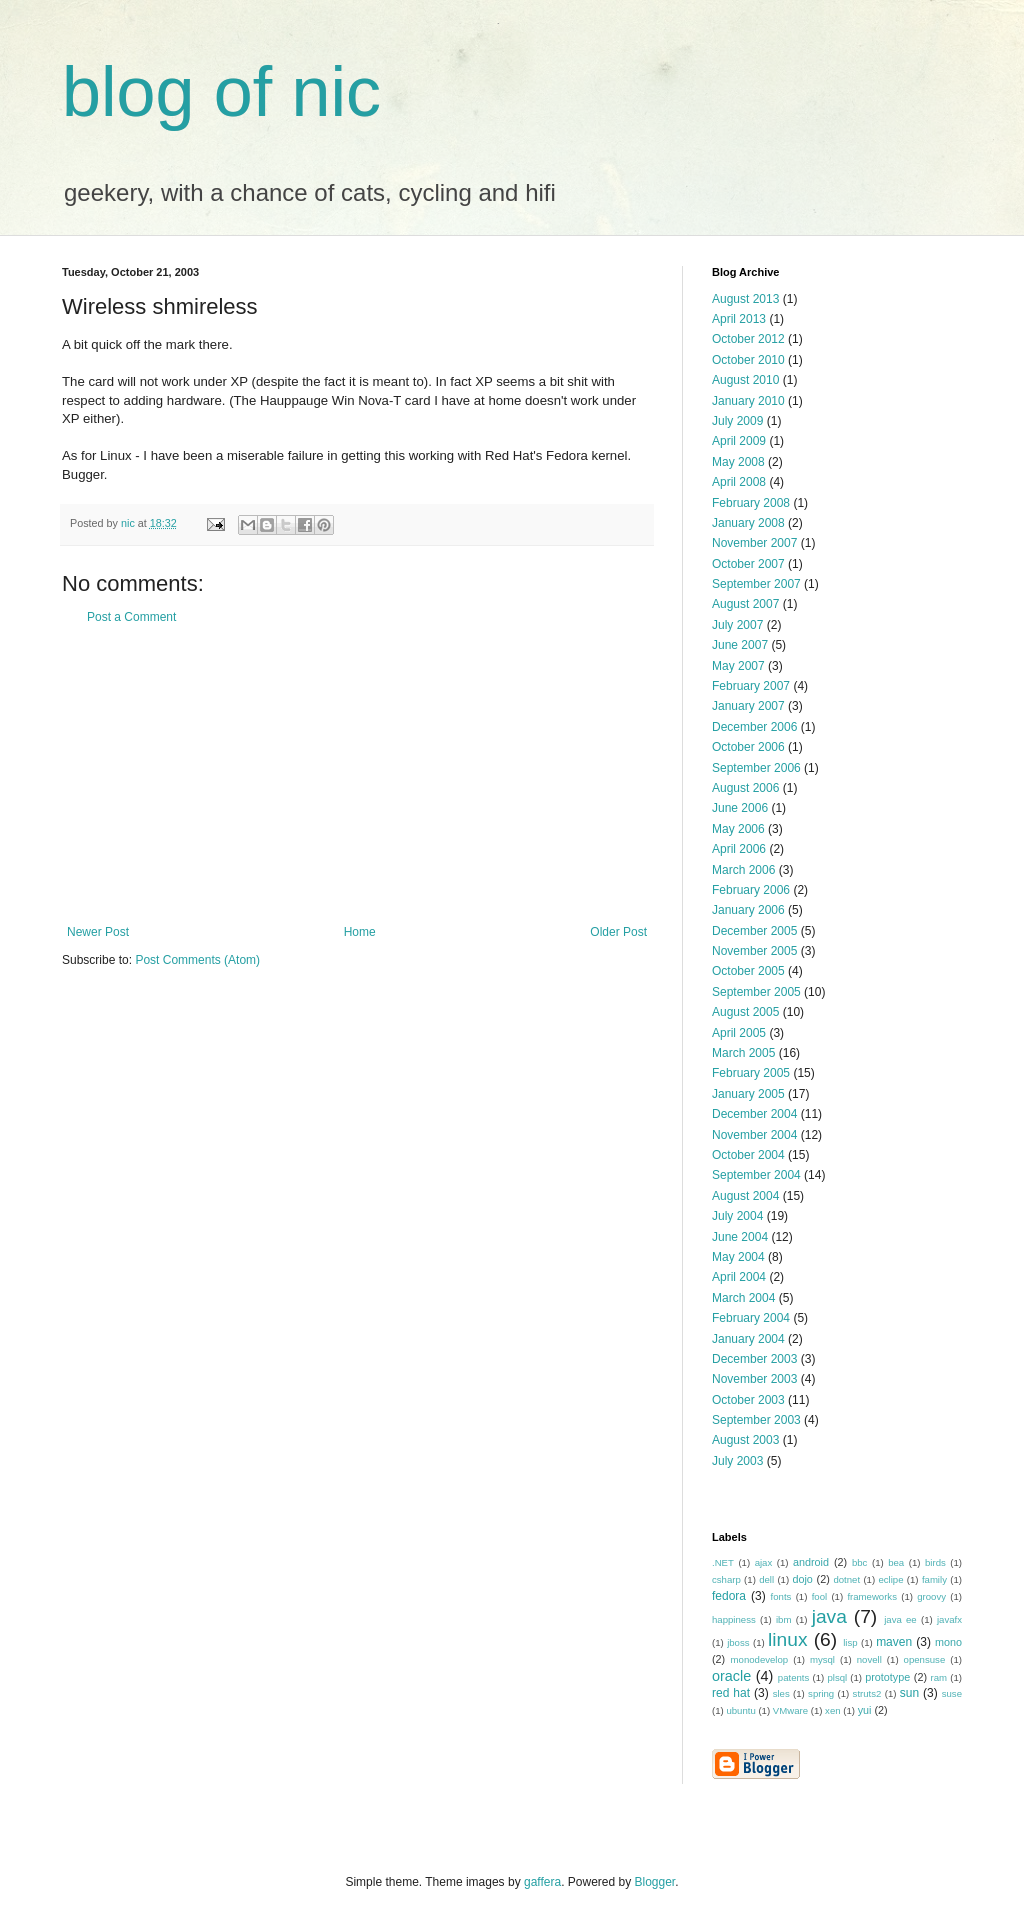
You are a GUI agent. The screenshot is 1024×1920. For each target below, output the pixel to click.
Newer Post (98, 932)
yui (865, 1710)
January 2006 (748, 910)
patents (793, 1677)
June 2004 (740, 1237)
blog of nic (221, 92)
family (934, 1579)
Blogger (655, 1882)
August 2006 (745, 788)
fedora (729, 1596)
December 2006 (754, 727)
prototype (887, 1677)
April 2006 (739, 849)
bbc (859, 1562)
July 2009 (737, 421)
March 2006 (743, 870)
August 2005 (745, 1012)
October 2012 (748, 339)
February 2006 (751, 890)
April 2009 (739, 441)
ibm (783, 1619)
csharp (726, 1579)
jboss (738, 1642)
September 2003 (756, 1420)
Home (360, 932)
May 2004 (738, 1257)
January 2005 (748, 1094)
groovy (931, 1596)
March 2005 (743, 1053)
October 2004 (748, 1155)
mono (948, 1642)
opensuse (925, 1659)
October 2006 (748, 747)
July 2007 (737, 625)
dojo (802, 1579)
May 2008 (738, 462)
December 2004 (754, 1114)
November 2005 (754, 951)
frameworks (872, 1596)
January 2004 (748, 1339)
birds (935, 1562)
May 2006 (738, 829)
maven (894, 1642)
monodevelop (760, 1659)
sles (781, 1693)
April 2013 (739, 319)
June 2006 (740, 808)
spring (821, 1693)
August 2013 (745, 299)
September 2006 (756, 768)
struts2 (867, 1693)
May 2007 (738, 666)
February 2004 (751, 1318)
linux (787, 1639)
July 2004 (737, 1216)
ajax (764, 1562)
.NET (723, 1562)
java (829, 1616)
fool (819, 1596)
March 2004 (743, 1298)
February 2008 (751, 503)
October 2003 (748, 1400)
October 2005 (748, 971)
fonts (781, 1596)
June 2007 (740, 645)
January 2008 (748, 523)
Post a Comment (131, 617)
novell (869, 1659)
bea (896, 1562)
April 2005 (739, 1033)
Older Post (618, 932)
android (811, 1562)
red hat (731, 1693)
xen (832, 1710)
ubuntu (740, 1710)
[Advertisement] (357, 775)
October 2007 (748, 564)
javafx (949, 1619)
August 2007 (745, 604)
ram (939, 1677)
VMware (790, 1710)
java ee (900, 1619)
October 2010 (748, 360)
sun (909, 1693)
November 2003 (754, 1379)
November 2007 (754, 543)
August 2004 (745, 1196)
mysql (822, 1659)
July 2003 (737, 1461)
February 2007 (751, 686)
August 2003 (745, 1440)
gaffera (542, 1882)
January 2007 (748, 706)
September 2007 (756, 584)
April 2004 (739, 1277)
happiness (734, 1619)
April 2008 (739, 482)
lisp (850, 1642)
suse (952, 1693)
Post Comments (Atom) (197, 960)
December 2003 (754, 1359)
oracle (731, 1676)
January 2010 (748, 401)
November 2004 (754, 1135)
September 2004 (756, 1175)
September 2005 (756, 992)
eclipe (890, 1579)
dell (766, 1579)
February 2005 (751, 1073)
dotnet (846, 1579)
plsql (837, 1677)
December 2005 (754, 931)
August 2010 (745, 380)
